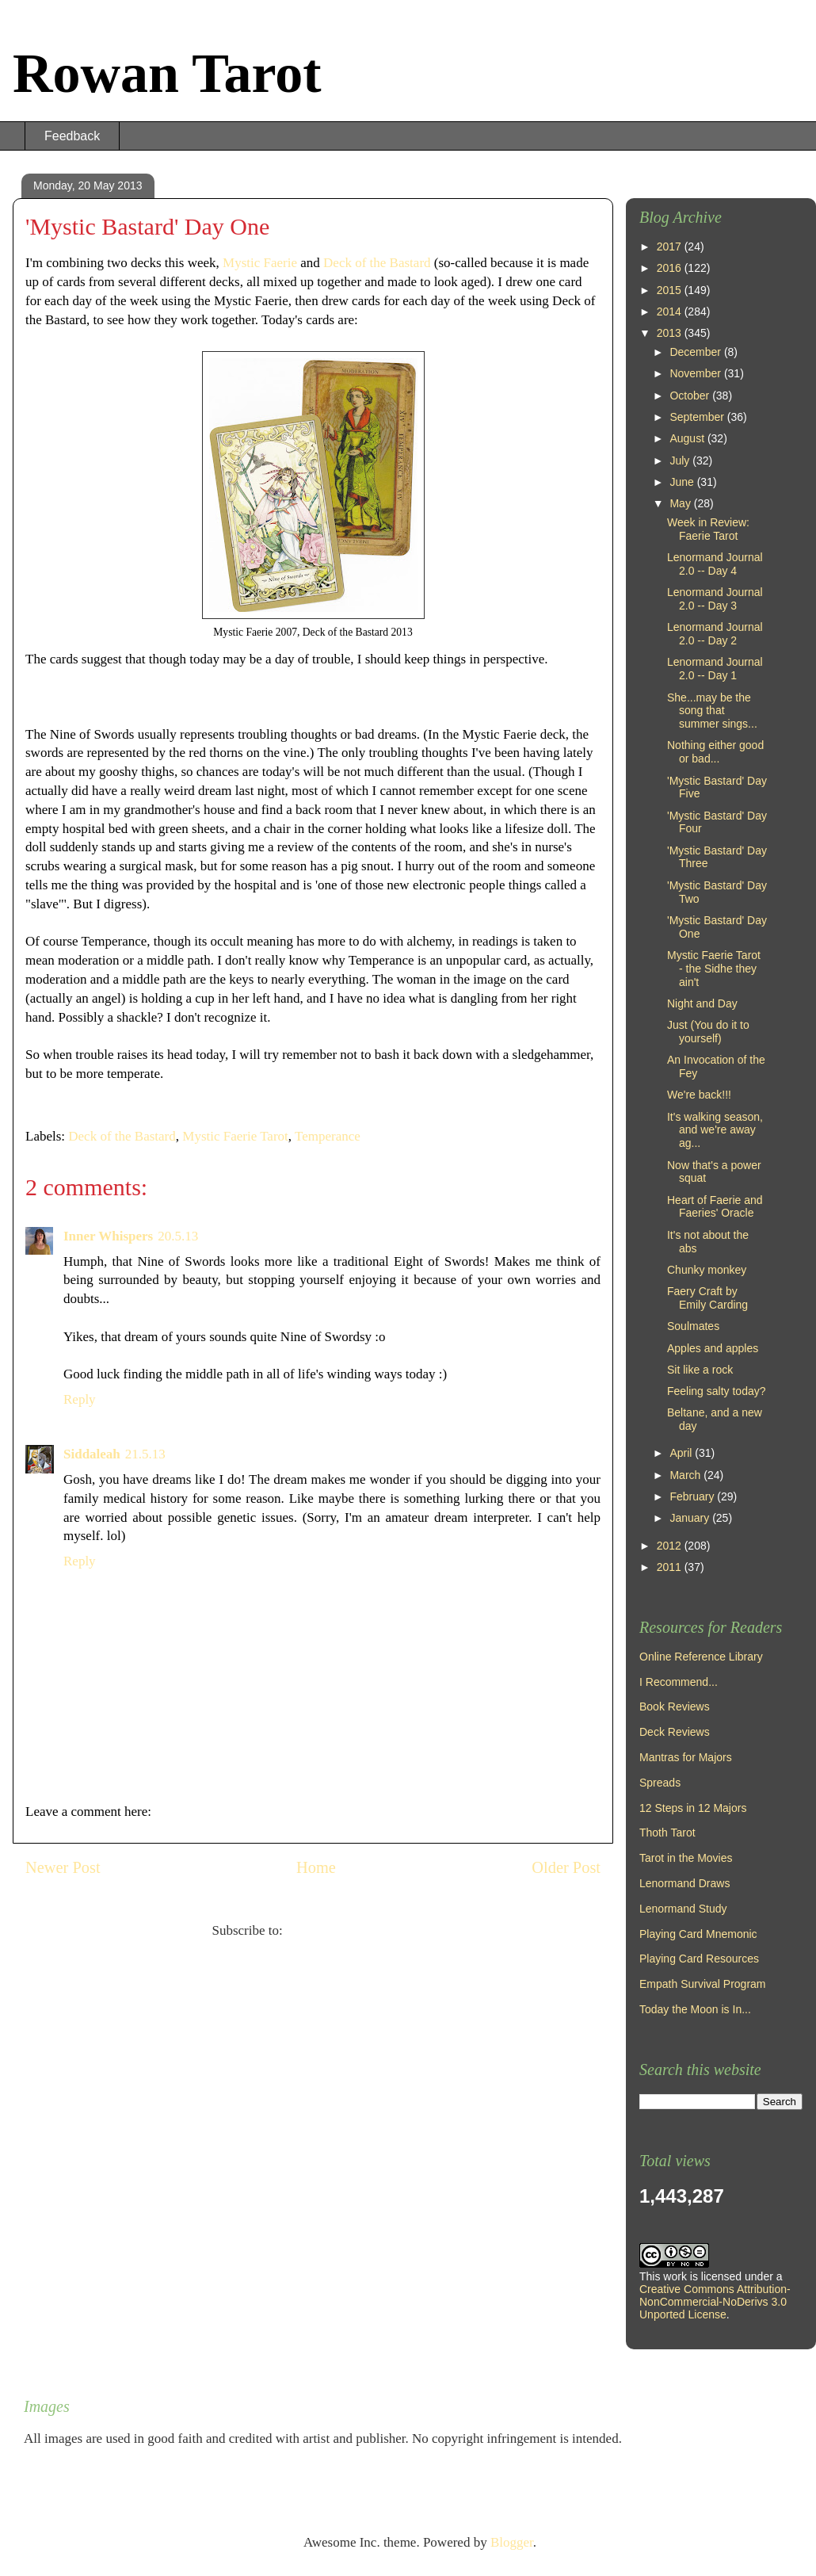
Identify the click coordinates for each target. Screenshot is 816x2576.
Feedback (72, 136)
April (682, 1453)
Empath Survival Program (702, 1984)
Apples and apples (712, 1348)
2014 (670, 311)
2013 (670, 333)
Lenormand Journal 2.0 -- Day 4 (715, 564)
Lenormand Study (683, 1908)
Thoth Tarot (667, 1832)
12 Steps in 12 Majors (692, 1808)
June (682, 482)
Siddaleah (91, 1454)
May (681, 503)
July (680, 460)
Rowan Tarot (167, 73)
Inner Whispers (108, 1236)
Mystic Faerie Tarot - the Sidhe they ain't (714, 968)
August (688, 438)
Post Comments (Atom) (350, 1930)
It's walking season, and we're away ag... (715, 1130)
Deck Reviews (674, 1732)
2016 (670, 268)
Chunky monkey (706, 1269)
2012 (670, 1545)
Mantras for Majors (685, 1757)
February (693, 1496)
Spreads (660, 1782)
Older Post (566, 1867)
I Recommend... (678, 1682)
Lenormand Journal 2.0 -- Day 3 (715, 599)
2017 (670, 246)
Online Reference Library (701, 1656)
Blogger (511, 2542)
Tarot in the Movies (686, 1858)
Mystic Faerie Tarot (235, 1136)
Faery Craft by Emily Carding (707, 1298)
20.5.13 (178, 1236)
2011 (670, 1567)
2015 (670, 290)
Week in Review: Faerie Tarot (708, 529)
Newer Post (63, 1867)
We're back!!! (699, 1094)
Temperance (327, 1136)
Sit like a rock (700, 1369)
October (690, 395)
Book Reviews (674, 1706)
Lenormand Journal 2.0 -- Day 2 (715, 634)
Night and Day (702, 1003)
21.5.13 (145, 1454)
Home (316, 1867)
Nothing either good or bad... (715, 752)
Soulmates (693, 1326)
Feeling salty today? (716, 1391)
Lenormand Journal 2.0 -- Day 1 (715, 668)
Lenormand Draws (684, 1883)
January (690, 1518)
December (696, 352)
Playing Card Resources (699, 1958)
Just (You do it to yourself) (708, 1032)
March (686, 1475)
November (696, 373)
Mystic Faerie (260, 262)
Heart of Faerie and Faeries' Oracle (715, 1207)
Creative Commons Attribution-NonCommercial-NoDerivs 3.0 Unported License (715, 2302)
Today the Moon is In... (695, 2009)
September (697, 417)
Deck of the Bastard (376, 262)
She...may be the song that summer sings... (712, 711)
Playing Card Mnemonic (698, 1934)
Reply (79, 1399)
